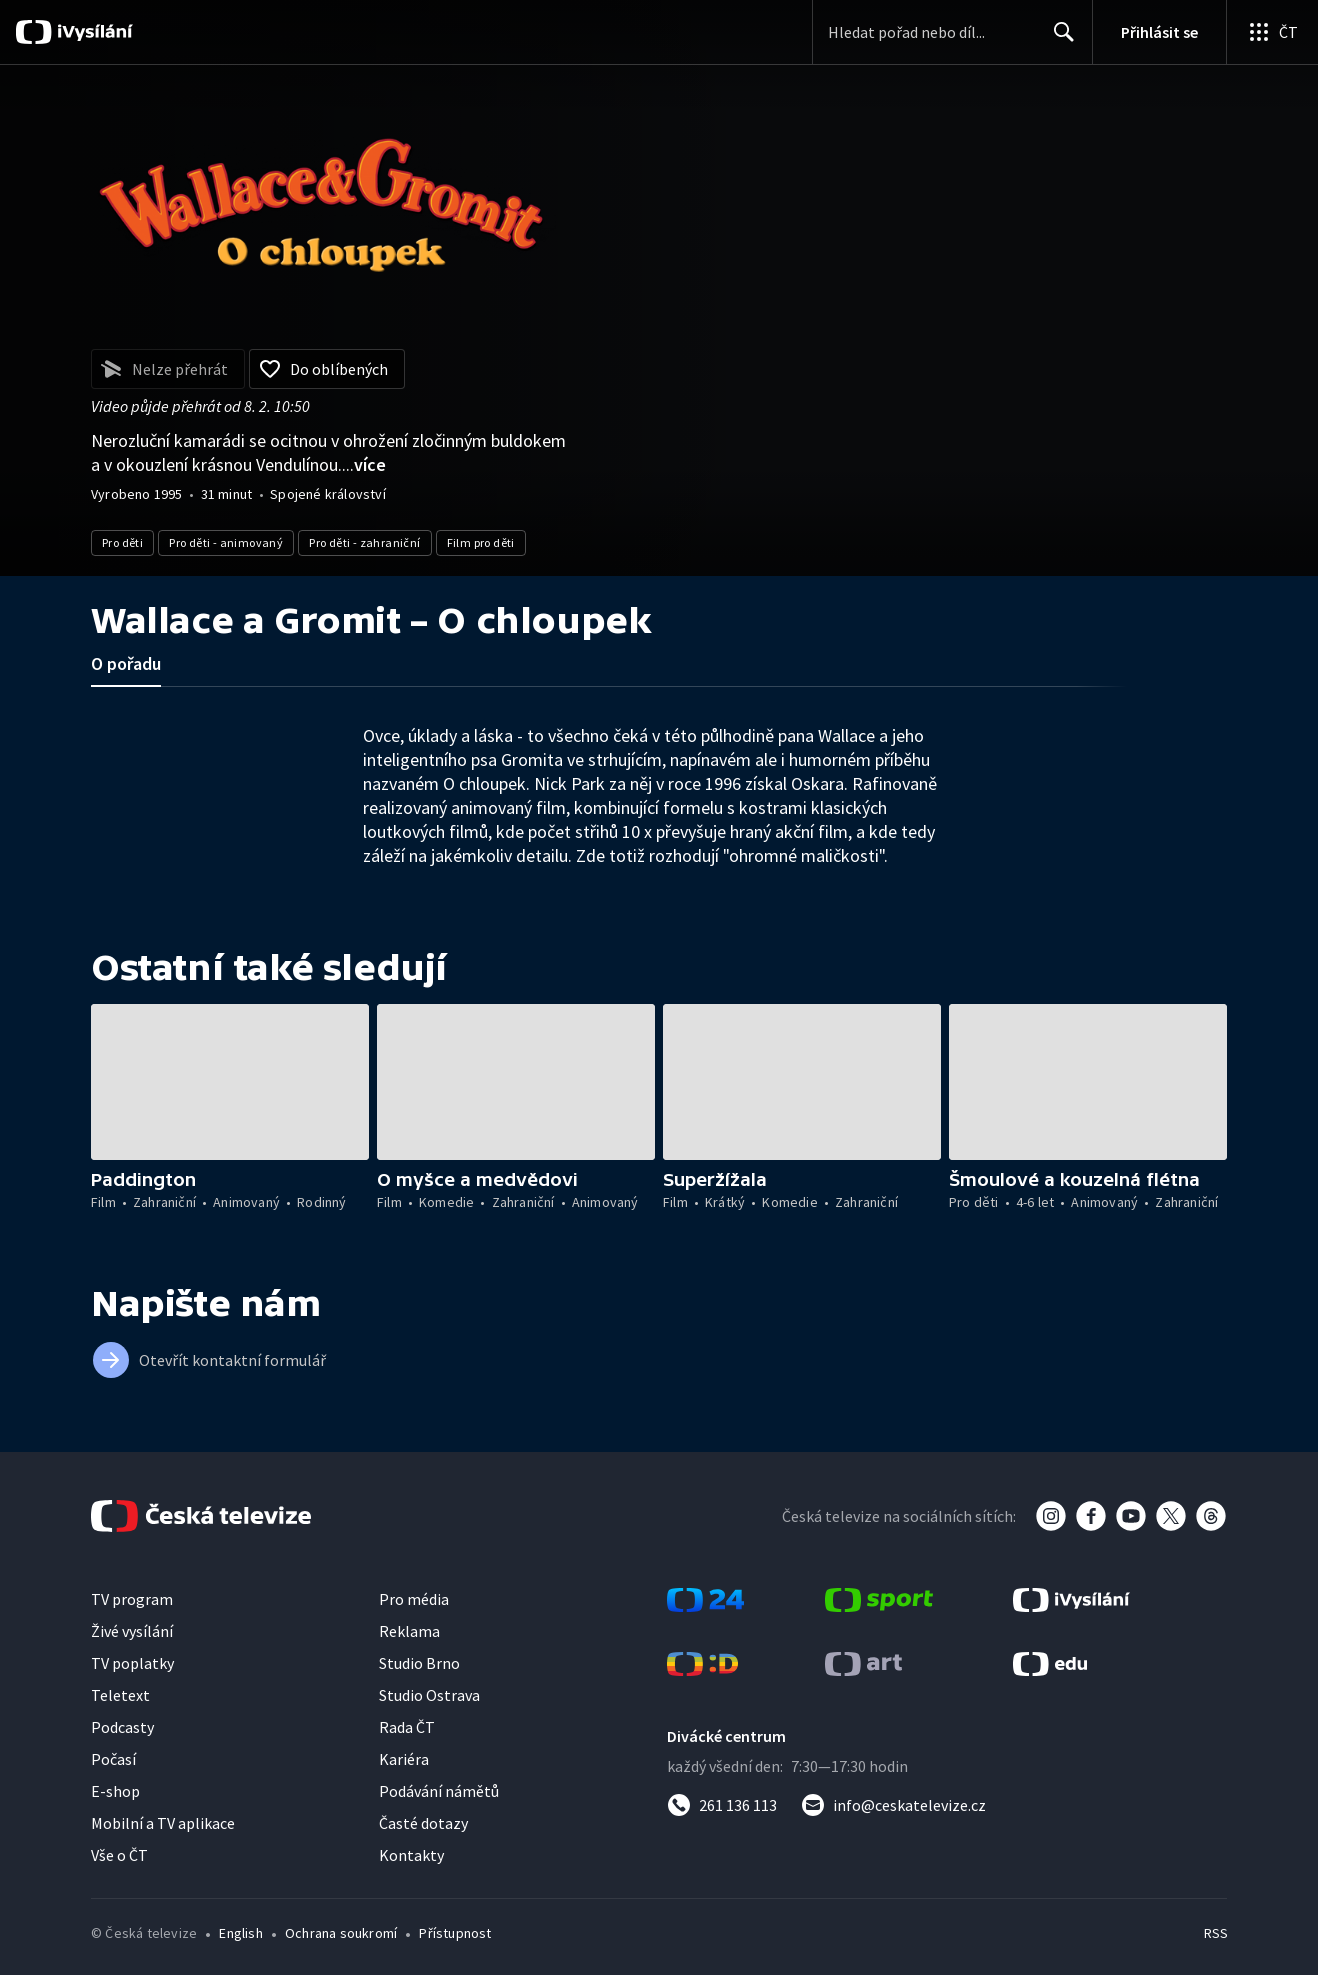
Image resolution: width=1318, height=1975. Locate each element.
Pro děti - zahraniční (364, 542)
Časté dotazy (423, 1823)
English (240, 1933)
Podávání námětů (439, 1791)
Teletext (120, 1695)
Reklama (409, 1631)
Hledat (1058, 40)
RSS (1216, 1933)
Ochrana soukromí (341, 1933)
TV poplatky (132, 1663)
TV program (132, 1599)
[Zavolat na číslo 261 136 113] (722, 1805)
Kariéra (404, 1759)
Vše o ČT (119, 1855)
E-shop (115, 1791)
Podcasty (122, 1727)
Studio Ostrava (429, 1695)
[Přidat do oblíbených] (327, 369)
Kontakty (411, 1855)
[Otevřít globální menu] (1272, 32)
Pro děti (122, 542)
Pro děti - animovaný (226, 542)
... (364, 464)
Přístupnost (455, 1933)
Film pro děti (481, 542)
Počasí (113, 1759)
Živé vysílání (132, 1631)
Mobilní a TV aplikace (163, 1823)
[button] (230, 1082)
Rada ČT (407, 1727)
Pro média (414, 1599)
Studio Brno (419, 1663)
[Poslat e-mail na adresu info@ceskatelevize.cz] (893, 1805)
